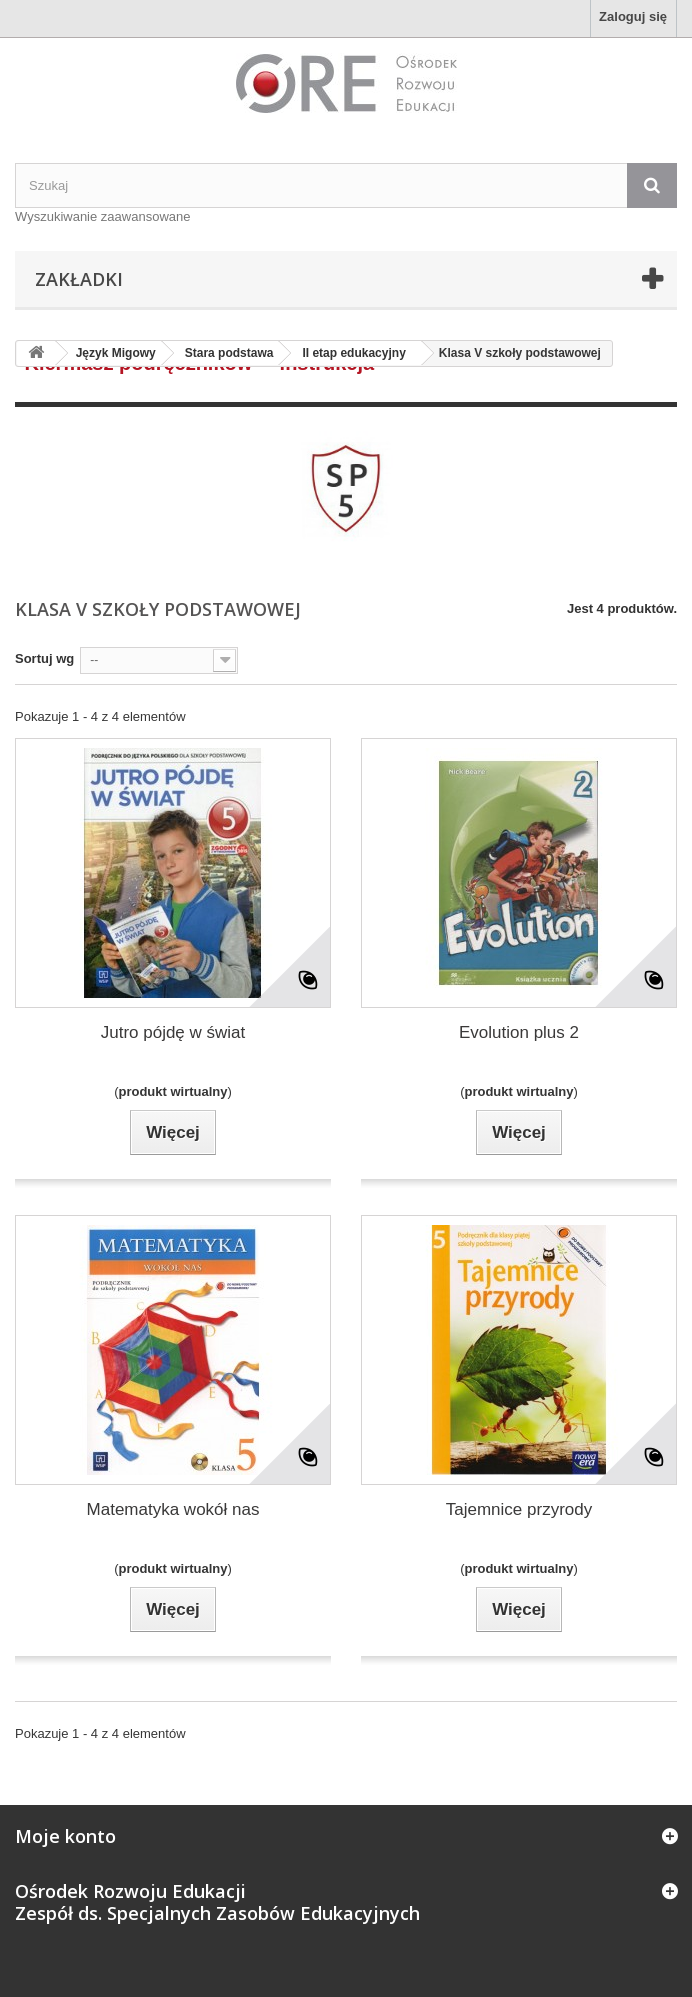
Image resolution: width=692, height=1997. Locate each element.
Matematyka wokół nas (173, 1509)
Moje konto (65, 1836)
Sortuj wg (44, 658)
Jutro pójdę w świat (173, 1032)
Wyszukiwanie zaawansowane (102, 216)
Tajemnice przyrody (519, 1509)
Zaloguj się (633, 16)
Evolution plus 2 (519, 1032)
